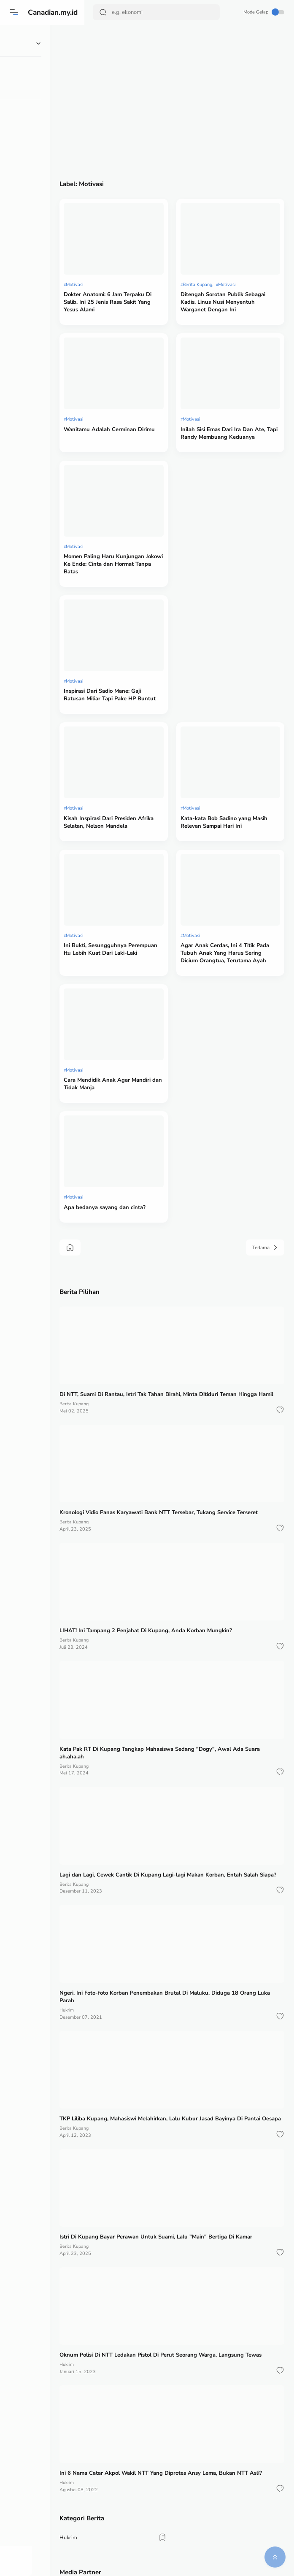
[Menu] (15, 12)
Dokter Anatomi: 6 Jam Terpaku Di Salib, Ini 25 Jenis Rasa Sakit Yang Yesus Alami (139, 273)
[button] (279, 1212)
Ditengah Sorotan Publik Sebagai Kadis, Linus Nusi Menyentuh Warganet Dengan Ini (237, 277)
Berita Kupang (214, 256)
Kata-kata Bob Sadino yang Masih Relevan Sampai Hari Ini (236, 700)
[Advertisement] (189, 104)
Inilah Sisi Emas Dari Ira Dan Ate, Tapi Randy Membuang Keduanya (234, 386)
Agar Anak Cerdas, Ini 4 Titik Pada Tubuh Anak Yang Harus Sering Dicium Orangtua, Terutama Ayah (236, 806)
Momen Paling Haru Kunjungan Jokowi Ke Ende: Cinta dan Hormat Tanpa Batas (139, 492)
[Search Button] (104, 12)
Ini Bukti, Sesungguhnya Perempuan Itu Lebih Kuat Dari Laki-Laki (139, 802)
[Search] (157, 12)
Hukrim (102, 1764)
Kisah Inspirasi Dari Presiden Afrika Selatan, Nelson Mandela (139, 700)
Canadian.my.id (56, 12)
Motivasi (110, 256)
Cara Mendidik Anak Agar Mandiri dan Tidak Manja (132, 912)
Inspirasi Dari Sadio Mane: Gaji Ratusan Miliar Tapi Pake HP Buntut (137, 598)
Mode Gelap (263, 12)
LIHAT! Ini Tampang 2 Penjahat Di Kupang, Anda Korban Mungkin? (181, 1415)
